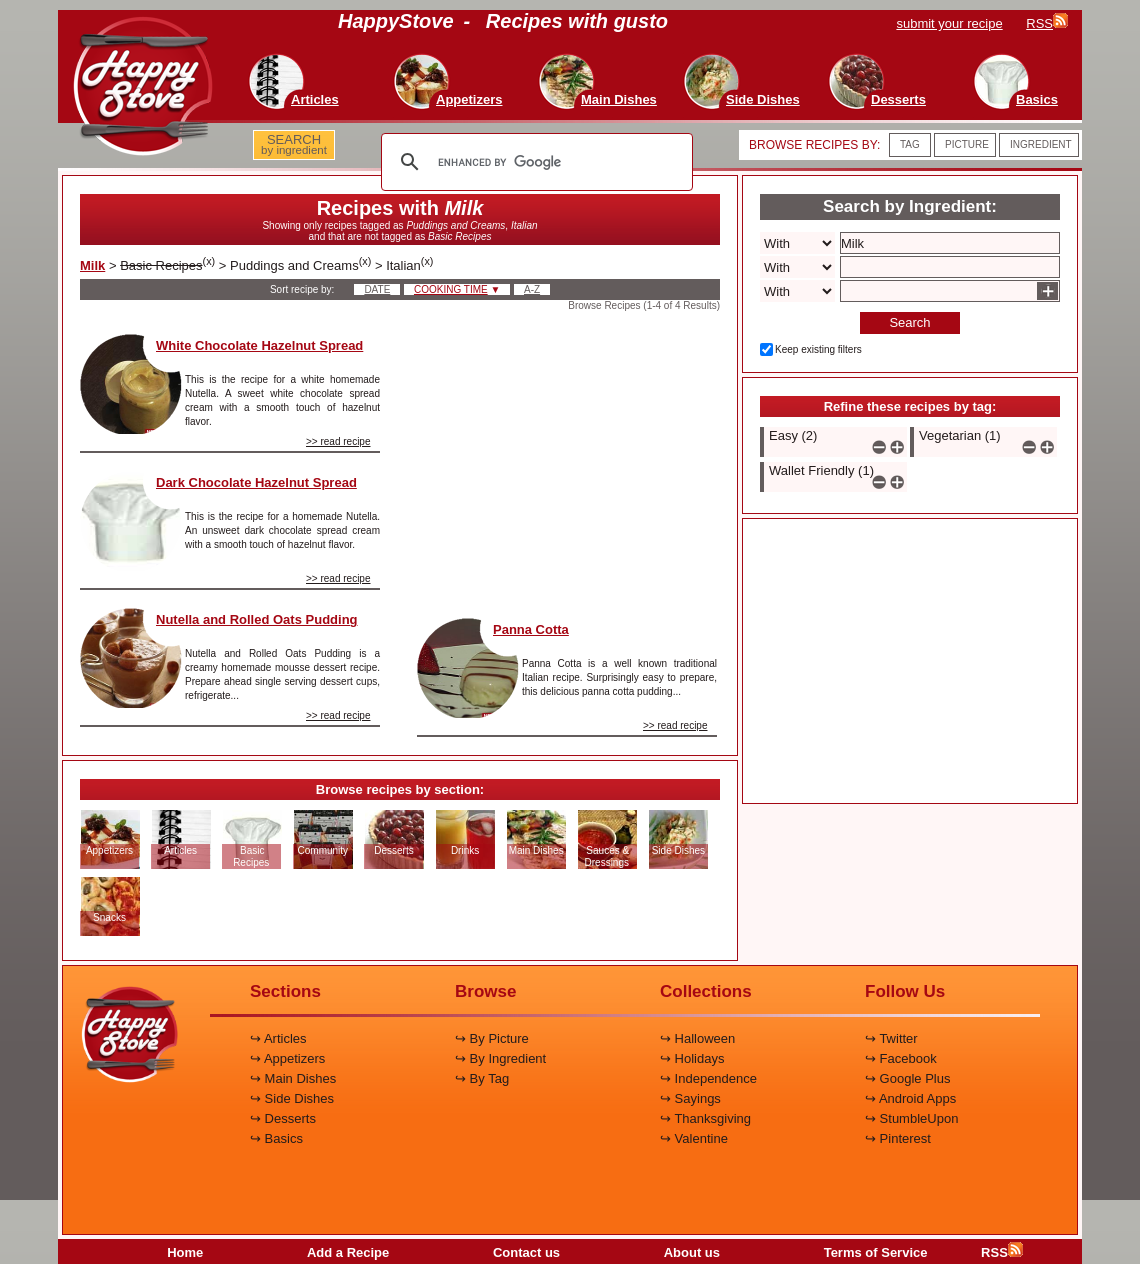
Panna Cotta (531, 629)
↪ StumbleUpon (911, 1118)
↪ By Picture (492, 1038)
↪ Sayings (690, 1098)
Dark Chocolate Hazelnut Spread (256, 482)
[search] (534, 162)
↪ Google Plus (907, 1078)
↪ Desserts (283, 1118)
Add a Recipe (348, 1252)
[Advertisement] (567, 459)
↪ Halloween (697, 1038)
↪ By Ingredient (500, 1058)
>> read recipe (338, 441)
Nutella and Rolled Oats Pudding (257, 619)
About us (692, 1252)
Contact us (526, 1252)
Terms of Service (876, 1252)
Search (909, 322)
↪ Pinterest (898, 1138)
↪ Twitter (891, 1038)
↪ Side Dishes (292, 1098)
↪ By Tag (482, 1078)
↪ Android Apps (910, 1098)
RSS (1002, 1252)
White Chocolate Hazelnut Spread (259, 345)
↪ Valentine (694, 1138)
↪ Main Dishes (293, 1078)
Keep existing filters (818, 349)
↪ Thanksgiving (705, 1118)
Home (185, 1252)
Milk (92, 265)
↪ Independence (708, 1078)
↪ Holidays (692, 1058)
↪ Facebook (901, 1058)
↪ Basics (276, 1138)
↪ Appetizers (287, 1058)
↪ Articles (278, 1038)
